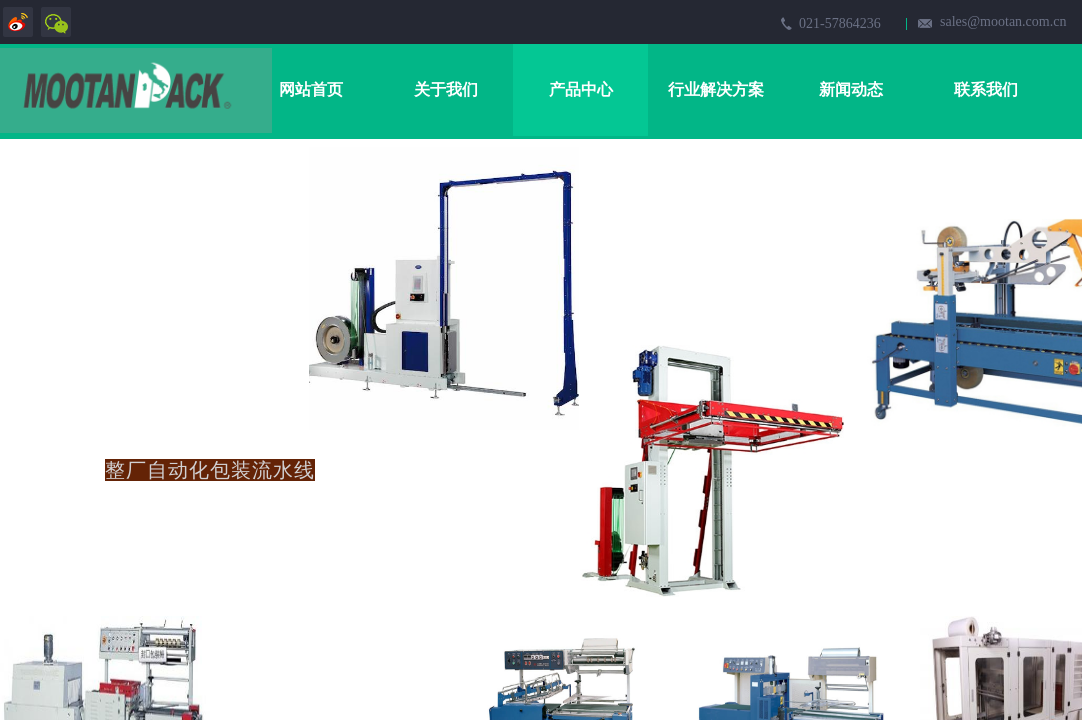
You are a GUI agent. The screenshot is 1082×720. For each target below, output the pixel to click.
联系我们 (986, 89)
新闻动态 (851, 89)
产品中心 (581, 89)
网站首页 (311, 89)
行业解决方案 (716, 89)
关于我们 (446, 89)
